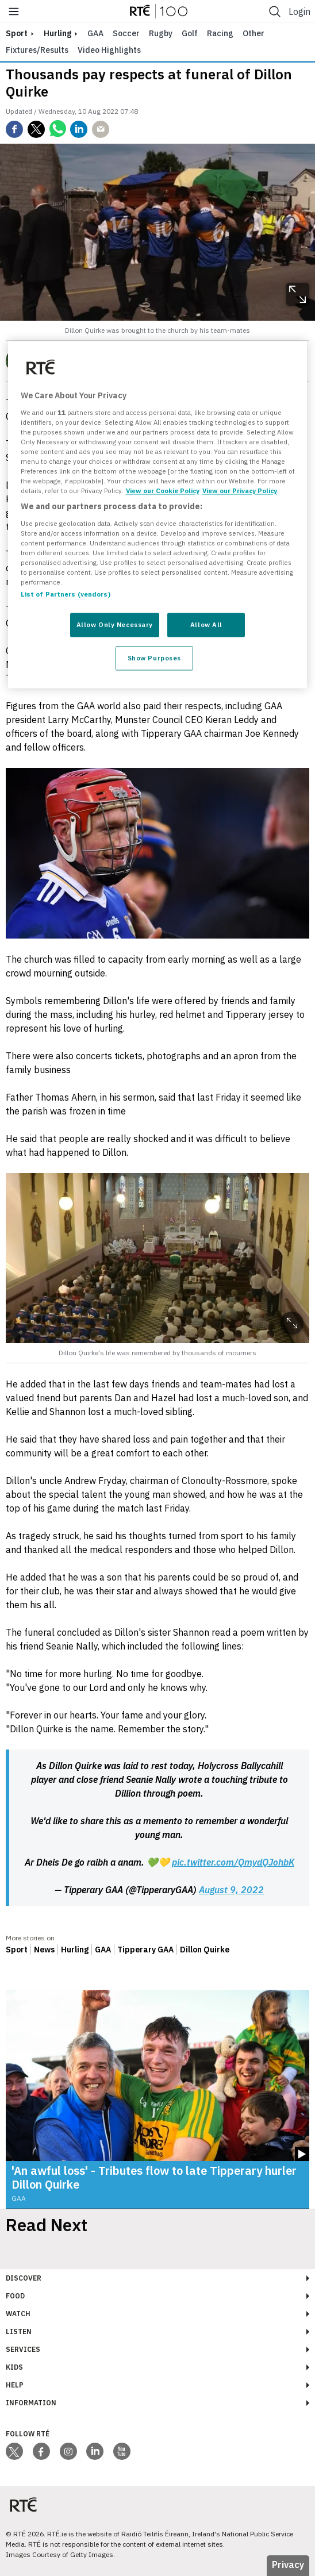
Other (253, 33)
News (44, 1949)
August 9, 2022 (231, 1890)
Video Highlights (109, 50)
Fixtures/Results (37, 50)
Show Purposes (154, 658)
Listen (19, 2331)
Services (23, 2349)
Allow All (206, 625)
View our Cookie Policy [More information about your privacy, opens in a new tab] (162, 491)
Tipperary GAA (145, 1949)
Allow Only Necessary (114, 625)
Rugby (160, 33)
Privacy (288, 2564)
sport (17, 33)
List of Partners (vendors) (65, 594)
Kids (14, 2367)
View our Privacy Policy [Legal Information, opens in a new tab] (239, 491)
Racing (220, 33)
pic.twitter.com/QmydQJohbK (233, 1862)
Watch (18, 2313)
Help (15, 2385)
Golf (190, 33)
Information (31, 2402)
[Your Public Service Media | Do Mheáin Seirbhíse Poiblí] (23, 2505)
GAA (95, 33)
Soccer (126, 33)
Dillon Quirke (204, 1949)
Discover (23, 2278)
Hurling (57, 33)
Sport (17, 1949)
